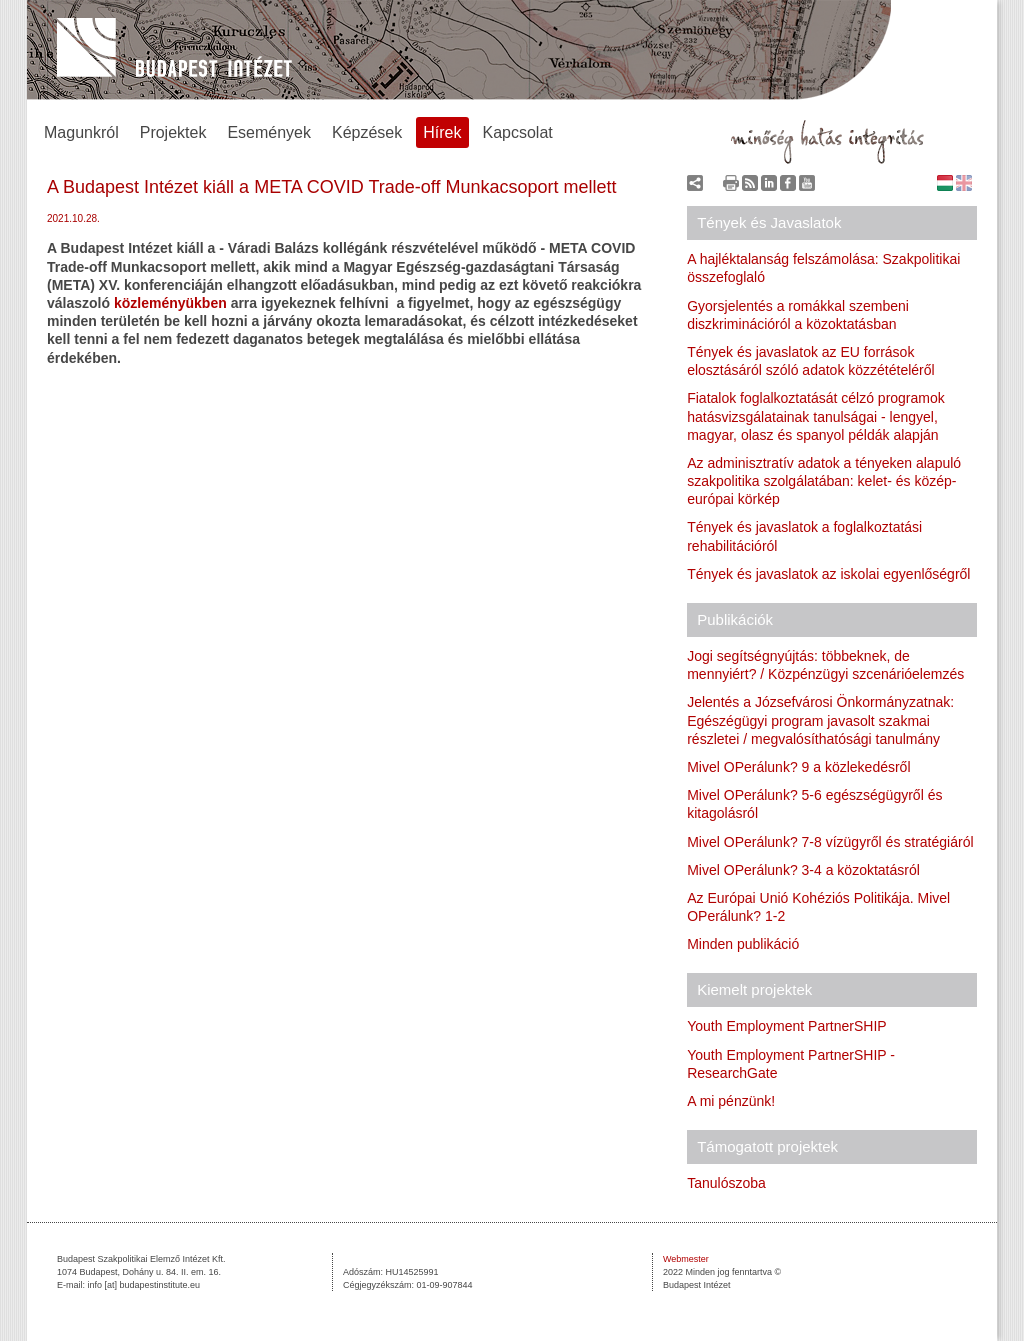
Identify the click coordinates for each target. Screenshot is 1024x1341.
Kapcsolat (518, 132)
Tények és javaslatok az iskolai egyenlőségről (828, 574)
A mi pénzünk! (731, 1101)
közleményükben (170, 303)
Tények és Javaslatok (769, 222)
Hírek (442, 132)
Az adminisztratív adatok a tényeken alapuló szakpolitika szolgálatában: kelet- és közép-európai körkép (824, 481)
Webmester (686, 1259)
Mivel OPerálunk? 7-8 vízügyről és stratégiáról (830, 842)
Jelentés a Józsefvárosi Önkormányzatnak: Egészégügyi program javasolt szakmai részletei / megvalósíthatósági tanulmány (820, 720)
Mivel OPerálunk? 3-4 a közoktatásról (803, 870)
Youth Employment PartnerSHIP (786, 1026)
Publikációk (735, 619)
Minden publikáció (743, 944)
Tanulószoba (726, 1183)
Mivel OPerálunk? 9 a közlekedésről (798, 767)
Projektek (173, 132)
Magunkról (81, 132)
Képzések (367, 132)
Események (269, 132)
